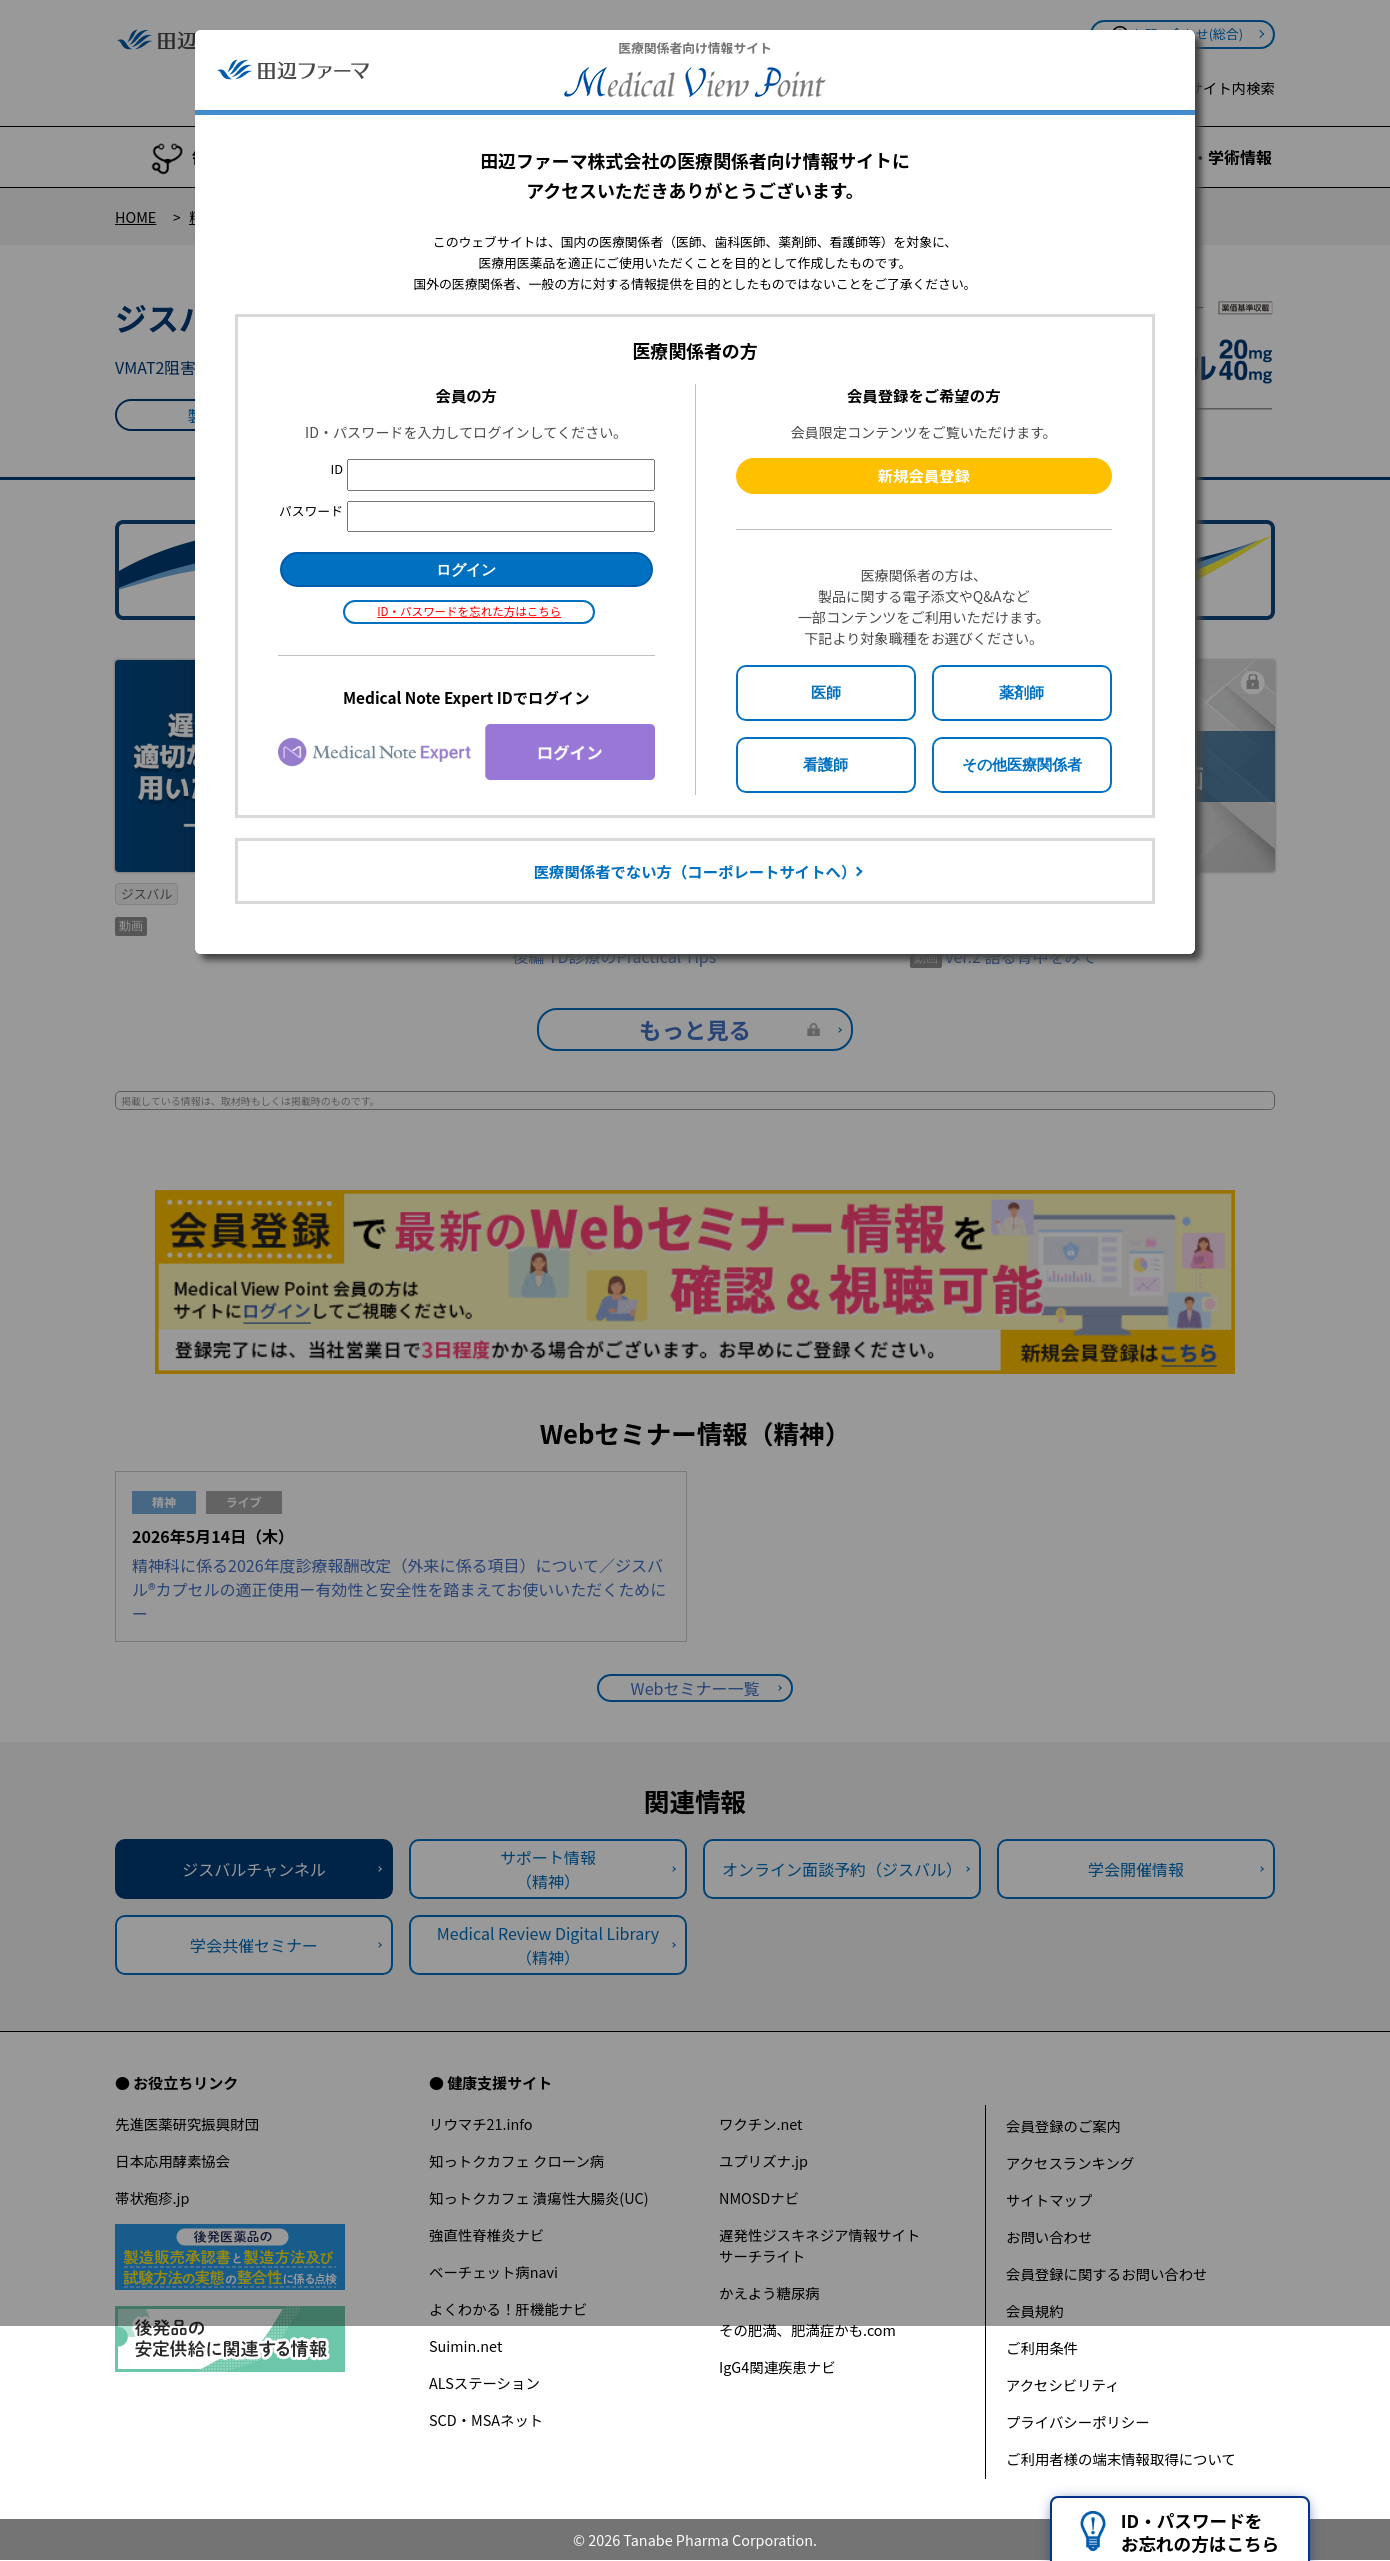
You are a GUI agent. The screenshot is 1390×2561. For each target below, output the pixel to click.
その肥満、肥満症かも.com (807, 2329)
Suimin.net (465, 2345)
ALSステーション (484, 2382)
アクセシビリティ (1063, 2384)
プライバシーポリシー (1078, 2421)
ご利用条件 (1042, 2347)
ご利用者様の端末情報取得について (1121, 2458)
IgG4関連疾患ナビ (777, 2366)
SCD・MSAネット (486, 2419)
